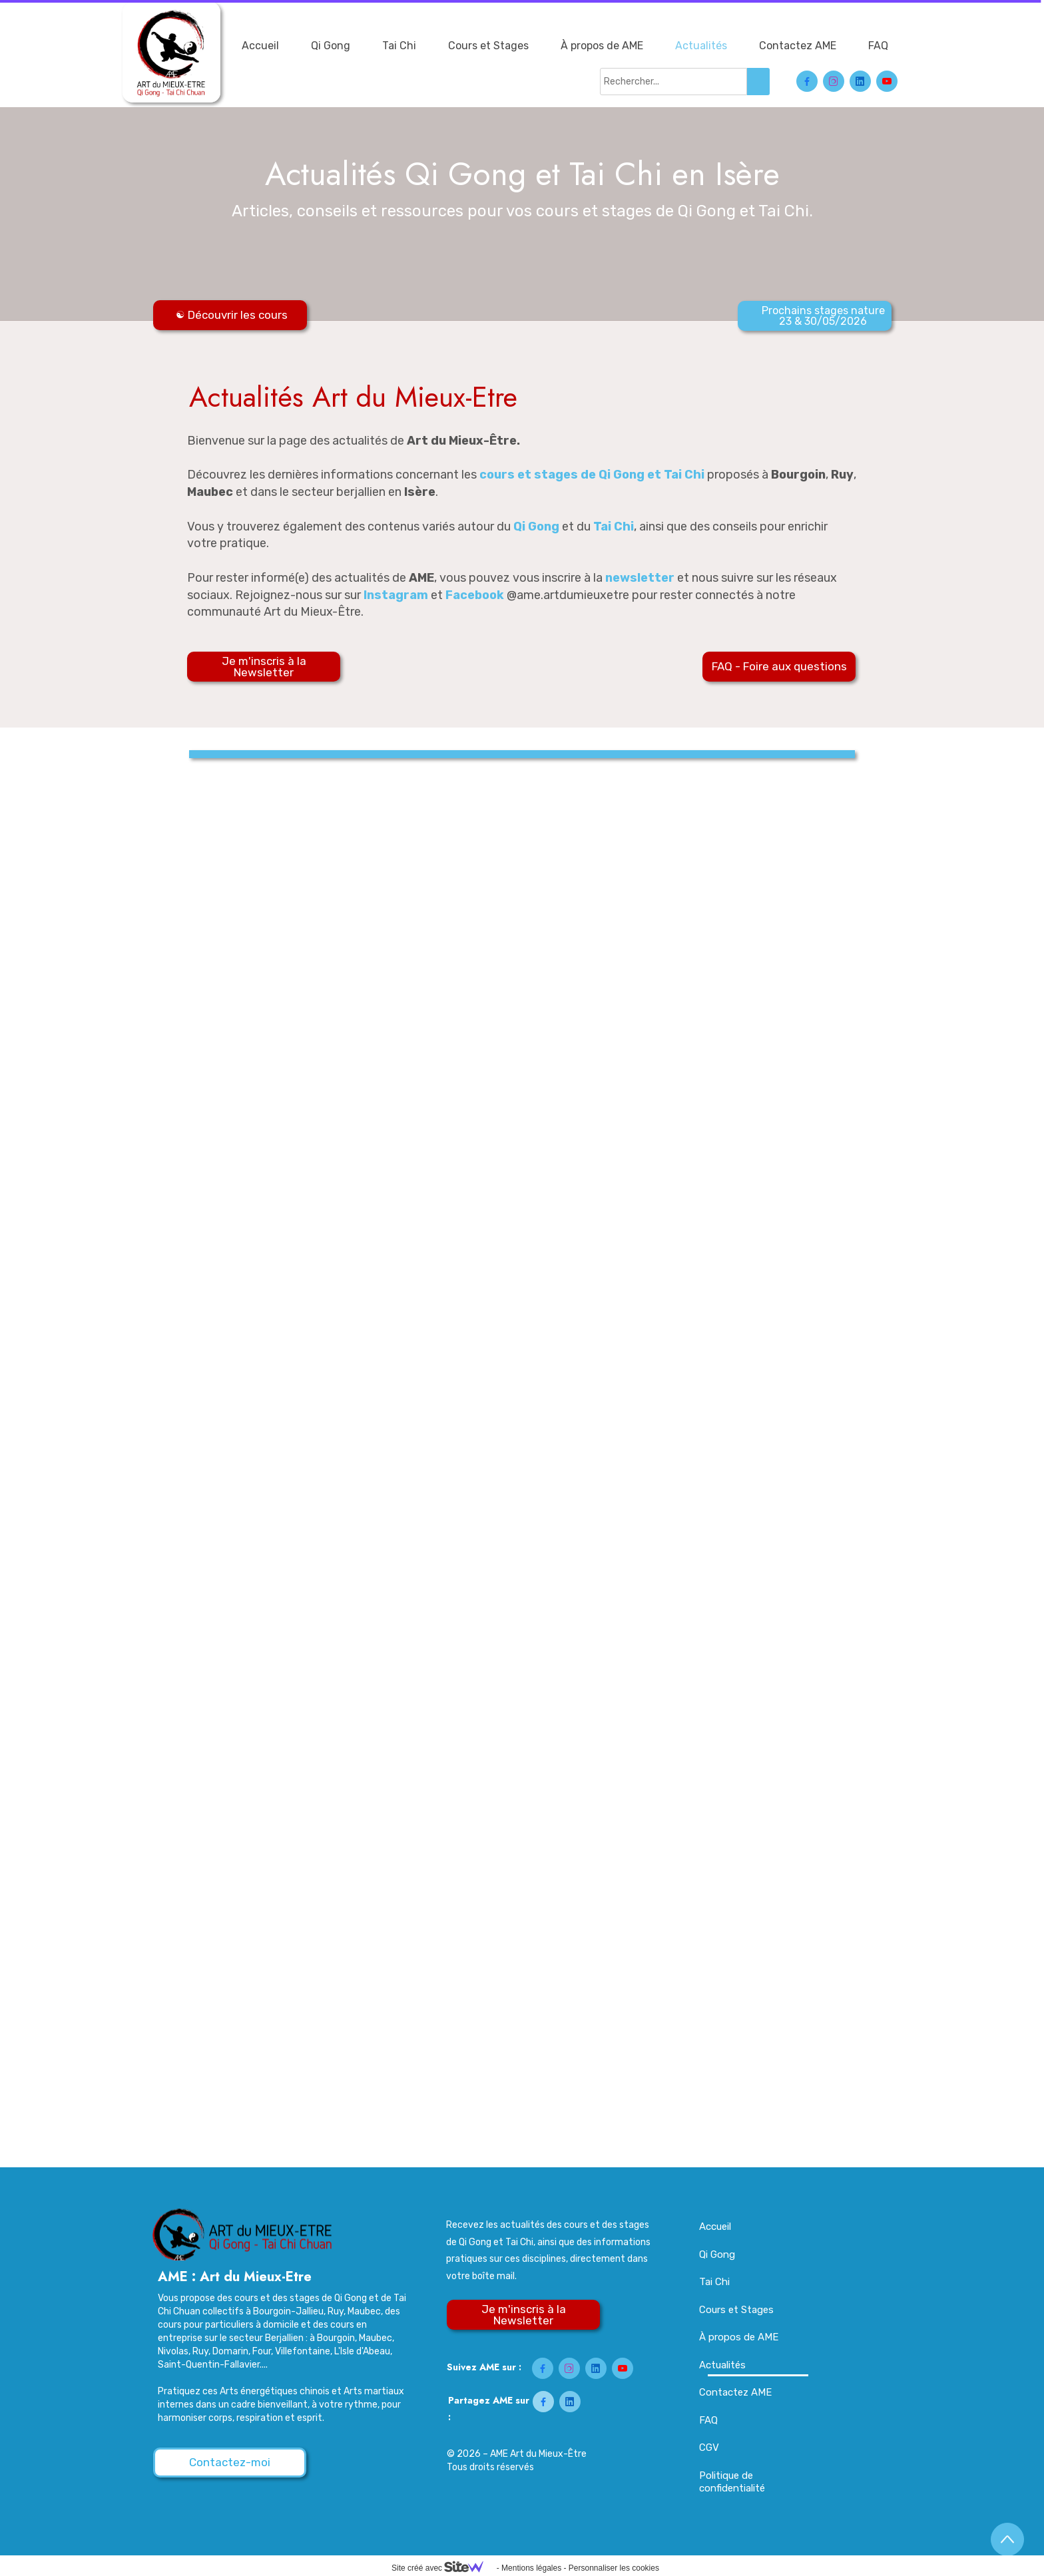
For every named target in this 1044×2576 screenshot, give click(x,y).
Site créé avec (443, 2568)
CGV (709, 2448)
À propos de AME (602, 45)
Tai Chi (399, 45)
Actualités (701, 45)
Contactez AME (797, 45)
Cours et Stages (488, 45)
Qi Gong (330, 45)
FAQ (878, 45)
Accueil (260, 45)
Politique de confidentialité (732, 2481)
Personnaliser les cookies (614, 2568)
